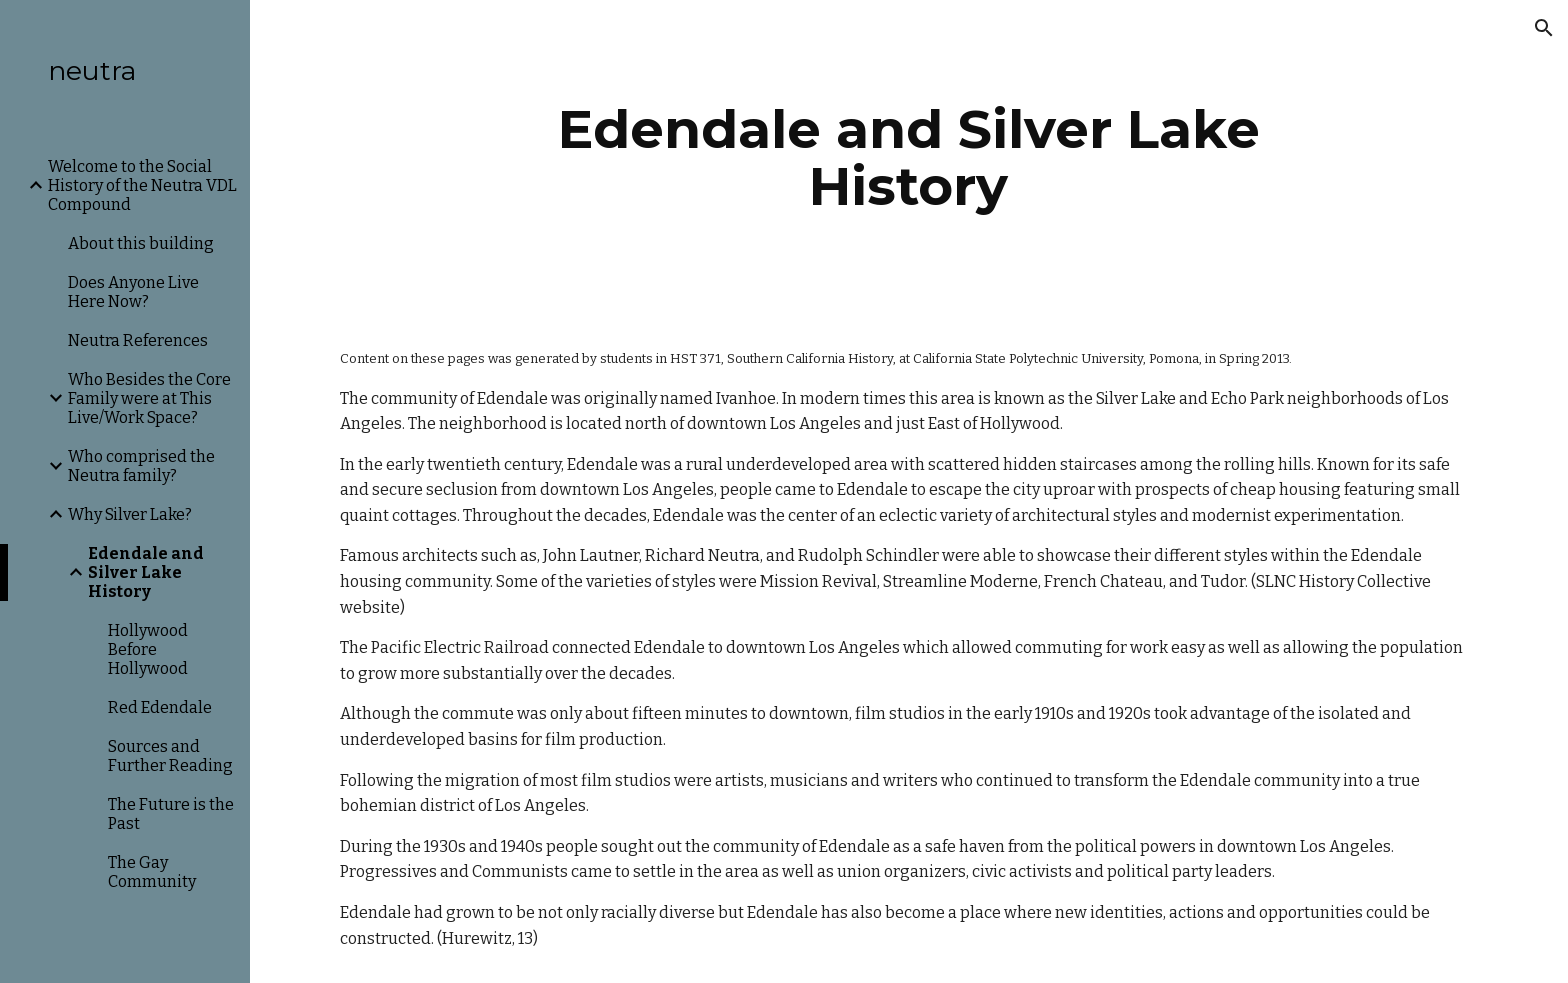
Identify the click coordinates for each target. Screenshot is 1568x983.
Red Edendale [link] (160, 707)
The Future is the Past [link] (171, 814)
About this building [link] (141, 243)
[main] (909, 157)
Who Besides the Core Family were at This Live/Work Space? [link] (149, 398)
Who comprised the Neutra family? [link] (141, 466)
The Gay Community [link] (152, 872)
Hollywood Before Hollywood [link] (148, 649)
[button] (1544, 28)
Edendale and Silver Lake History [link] (146, 572)
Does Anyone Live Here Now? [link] (133, 292)
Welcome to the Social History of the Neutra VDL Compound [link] (142, 185)
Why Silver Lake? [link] (130, 514)
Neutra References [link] (138, 340)
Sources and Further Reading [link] (170, 756)
